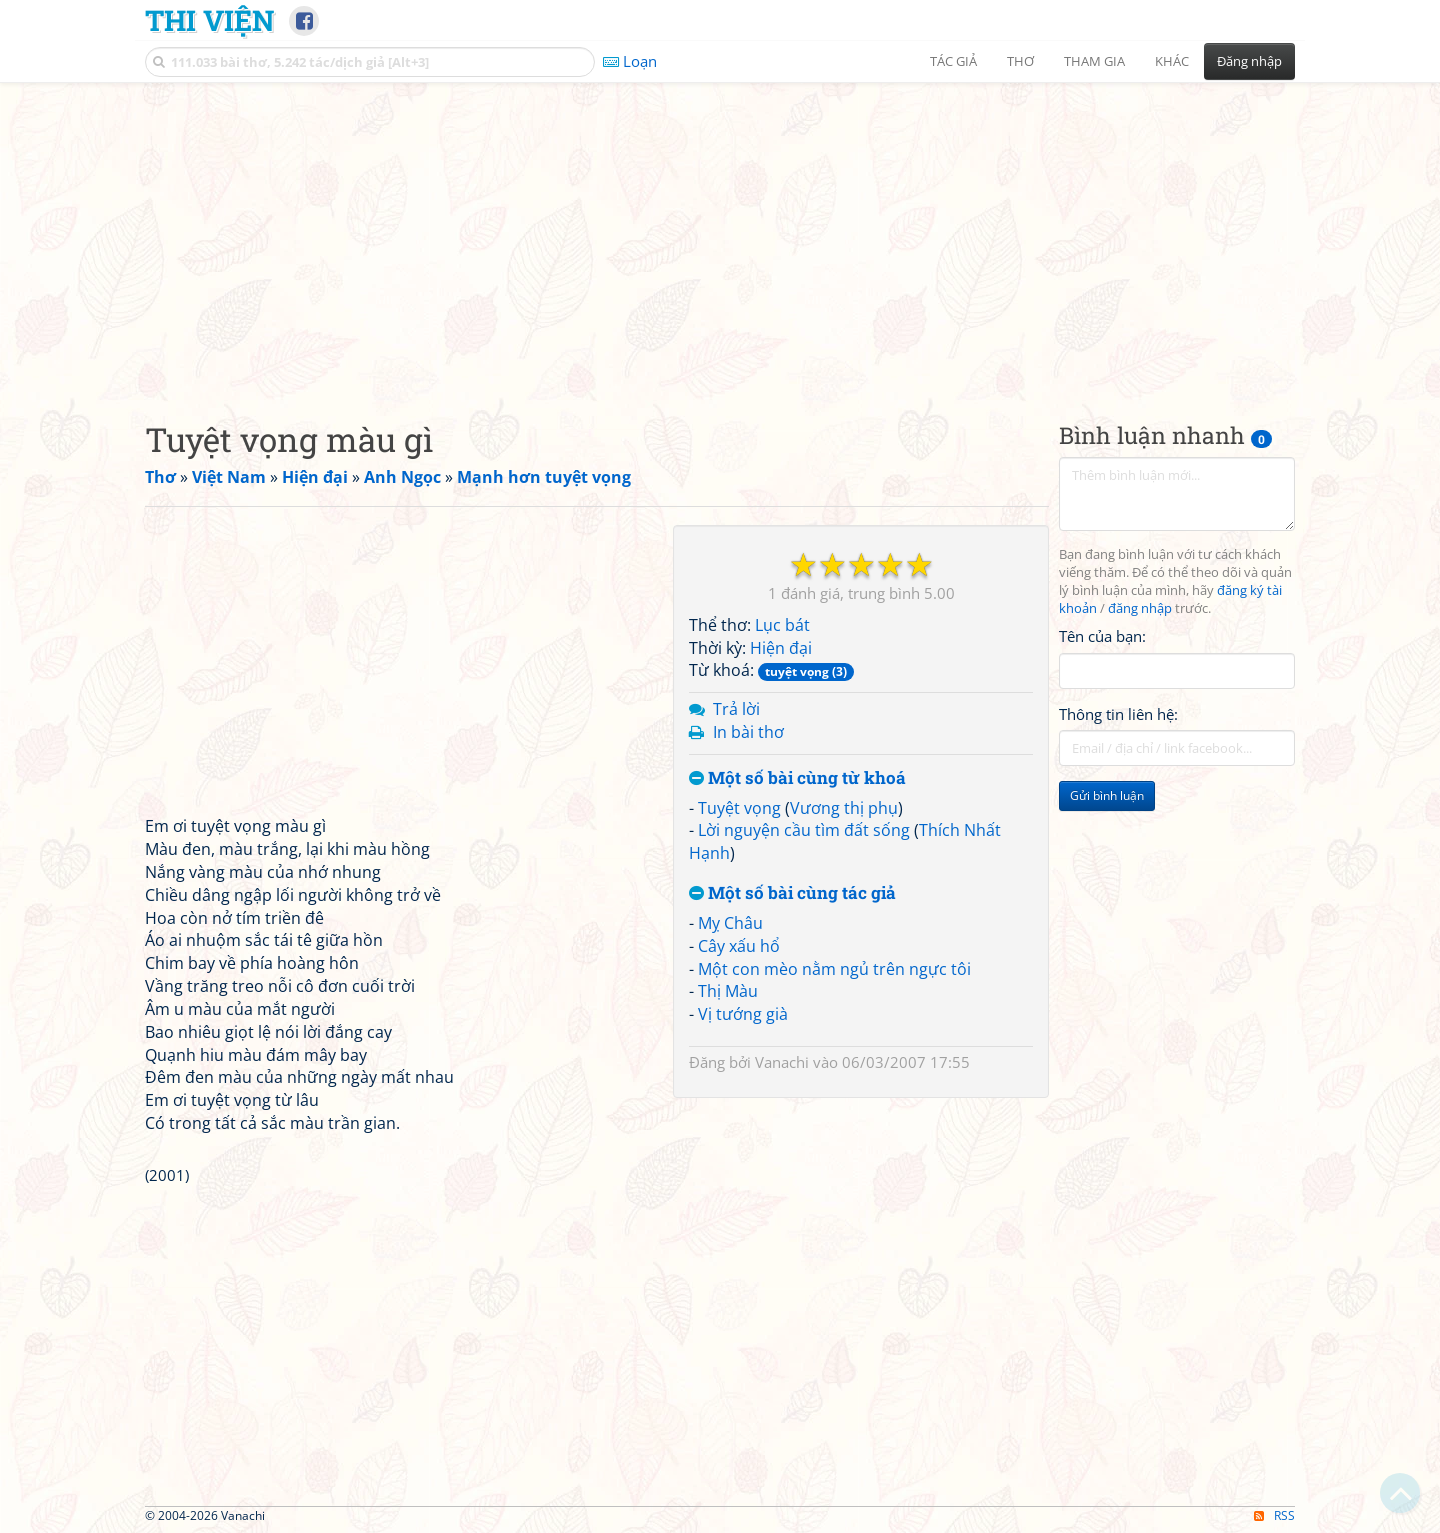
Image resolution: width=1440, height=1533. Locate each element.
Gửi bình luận (1107, 795)
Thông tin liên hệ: (1118, 714)
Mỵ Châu (730, 923)
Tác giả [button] (953, 61)
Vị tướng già (743, 1014)
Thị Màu (728, 991)
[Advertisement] (720, 235)
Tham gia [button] (1094, 61)
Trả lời (736, 709)
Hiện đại (781, 648)
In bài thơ (748, 732)
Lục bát (782, 625)
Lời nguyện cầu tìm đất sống (804, 830)
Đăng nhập (1249, 61)
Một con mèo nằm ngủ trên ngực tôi (834, 969)
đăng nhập (1140, 608)
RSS (1274, 1515)
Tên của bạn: (1102, 636)
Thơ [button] (1020, 61)
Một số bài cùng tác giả (792, 893)
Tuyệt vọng (739, 808)
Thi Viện (209, 20)
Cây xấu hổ (739, 946)
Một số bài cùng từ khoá (797, 778)
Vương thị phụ (844, 808)
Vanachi (782, 1062)
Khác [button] (1172, 61)
